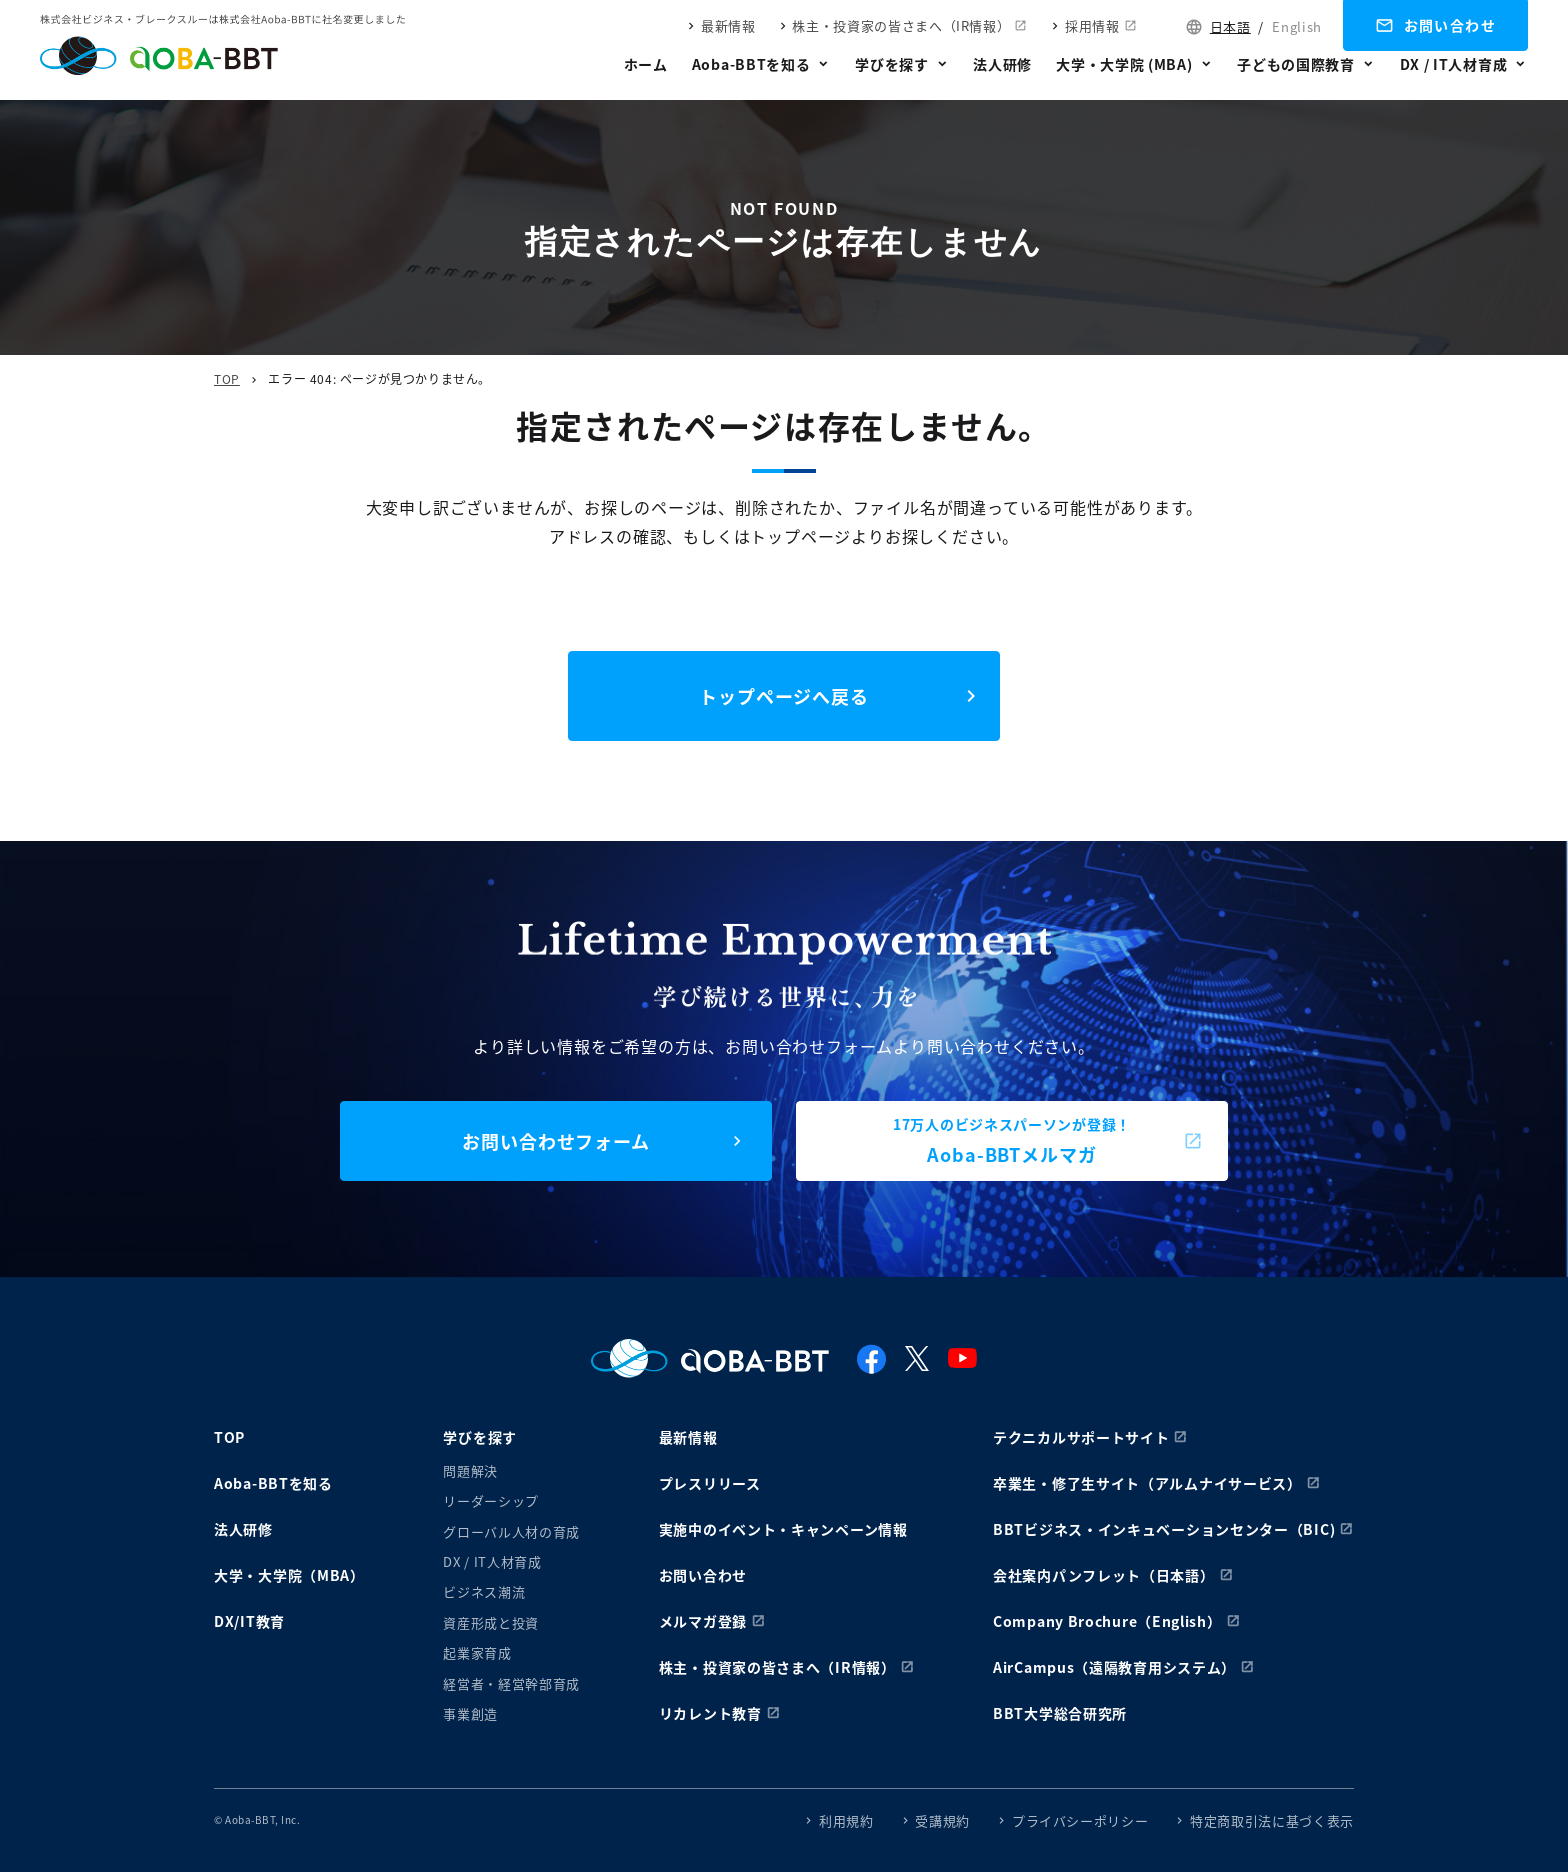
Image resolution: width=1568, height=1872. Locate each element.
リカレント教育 (710, 1713)
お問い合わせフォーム (556, 1141)
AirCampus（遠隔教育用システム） (1114, 1667)
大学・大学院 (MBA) (1124, 64)
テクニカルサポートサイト (1081, 1437)
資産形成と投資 (491, 1622)
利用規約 (846, 1820)
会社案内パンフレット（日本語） (1104, 1575)
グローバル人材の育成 (511, 1531)
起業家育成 (477, 1652)
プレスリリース (710, 1483)
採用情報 (1092, 25)
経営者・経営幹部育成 (511, 1683)
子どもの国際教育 (1296, 64)
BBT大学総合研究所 (1060, 1713)
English (1297, 26)
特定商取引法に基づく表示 (1272, 1820)
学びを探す (892, 64)
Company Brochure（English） (1107, 1621)
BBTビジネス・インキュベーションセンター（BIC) (1164, 1529)
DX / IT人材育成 (1454, 64)
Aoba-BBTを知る (751, 64)
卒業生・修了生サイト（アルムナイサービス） (1147, 1483)
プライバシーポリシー (1080, 1820)
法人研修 (1002, 64)
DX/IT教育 (249, 1621)
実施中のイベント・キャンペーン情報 (783, 1529)
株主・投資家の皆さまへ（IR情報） (901, 25)
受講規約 (942, 1820)
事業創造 (470, 1713)
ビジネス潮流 (484, 1591)
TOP (227, 378)
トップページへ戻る (784, 696)
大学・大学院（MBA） (289, 1575)
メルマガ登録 (703, 1621)
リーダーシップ (491, 1500)
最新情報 (728, 25)
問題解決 (470, 1470)
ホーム (646, 64)
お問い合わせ (1450, 25)
